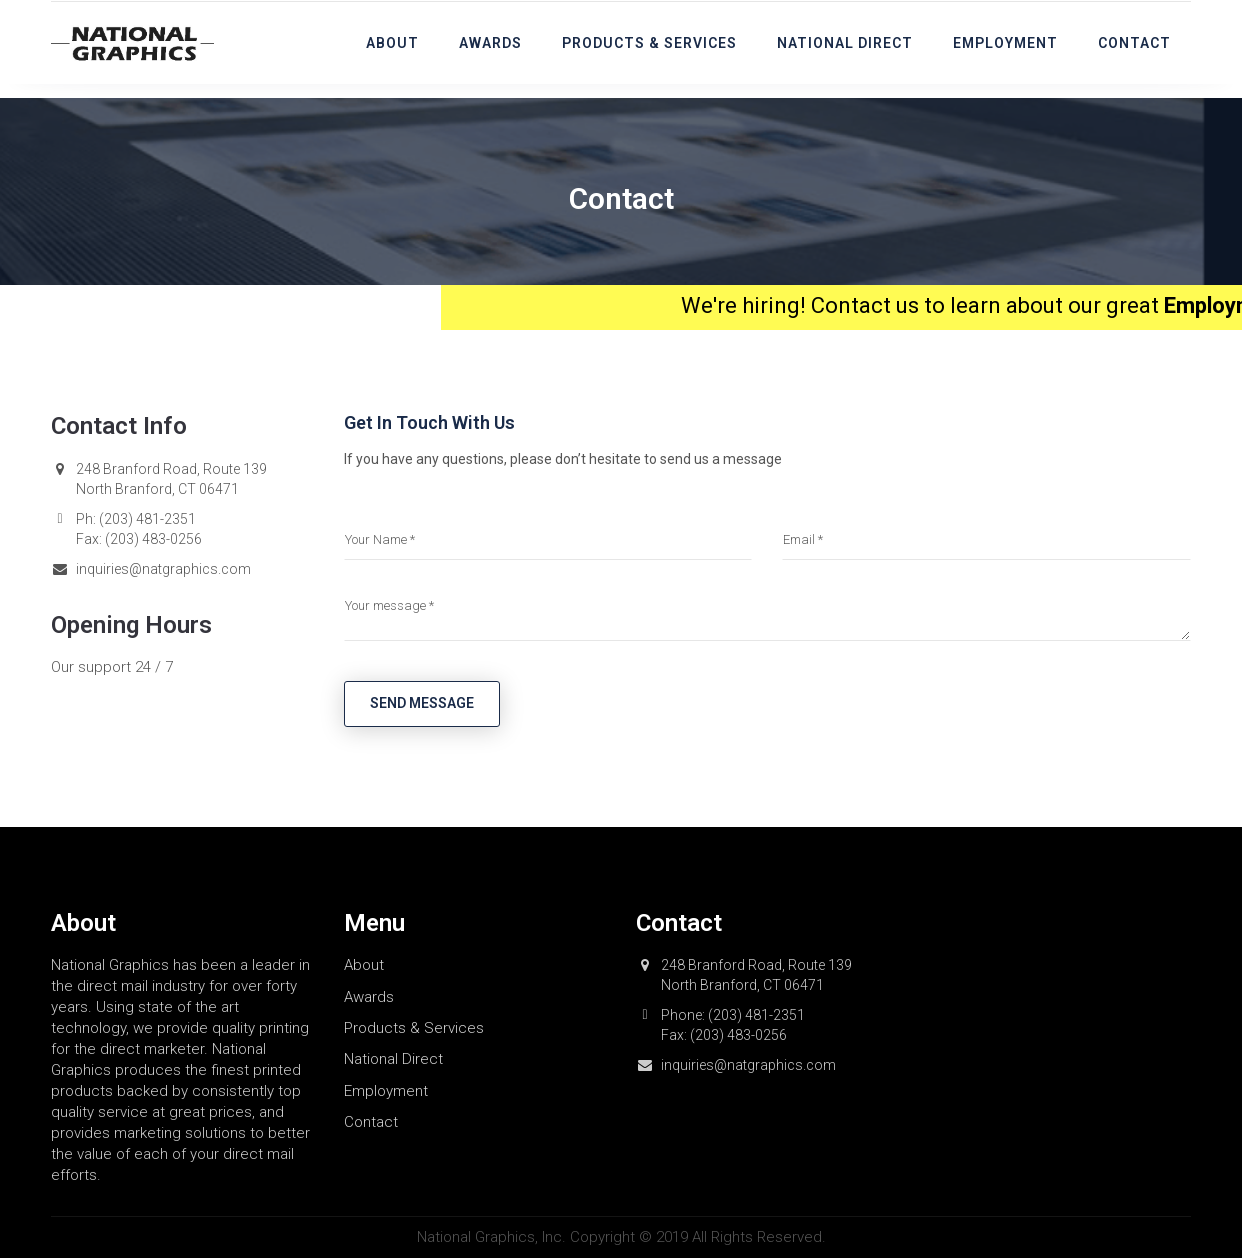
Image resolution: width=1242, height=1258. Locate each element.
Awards (490, 43)
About (392, 43)
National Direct (845, 43)
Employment (1005, 43)
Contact (1134, 43)
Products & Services (649, 43)
